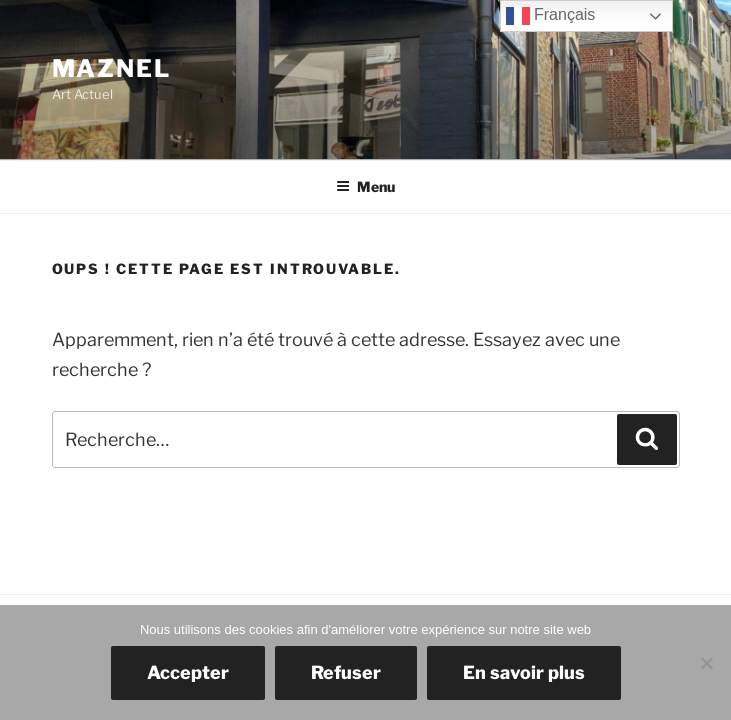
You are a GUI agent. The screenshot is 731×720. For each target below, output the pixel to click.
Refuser (346, 672)
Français (551, 16)
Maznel (112, 68)
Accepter (188, 672)
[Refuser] (706, 663)
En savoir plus (524, 672)
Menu (365, 186)
